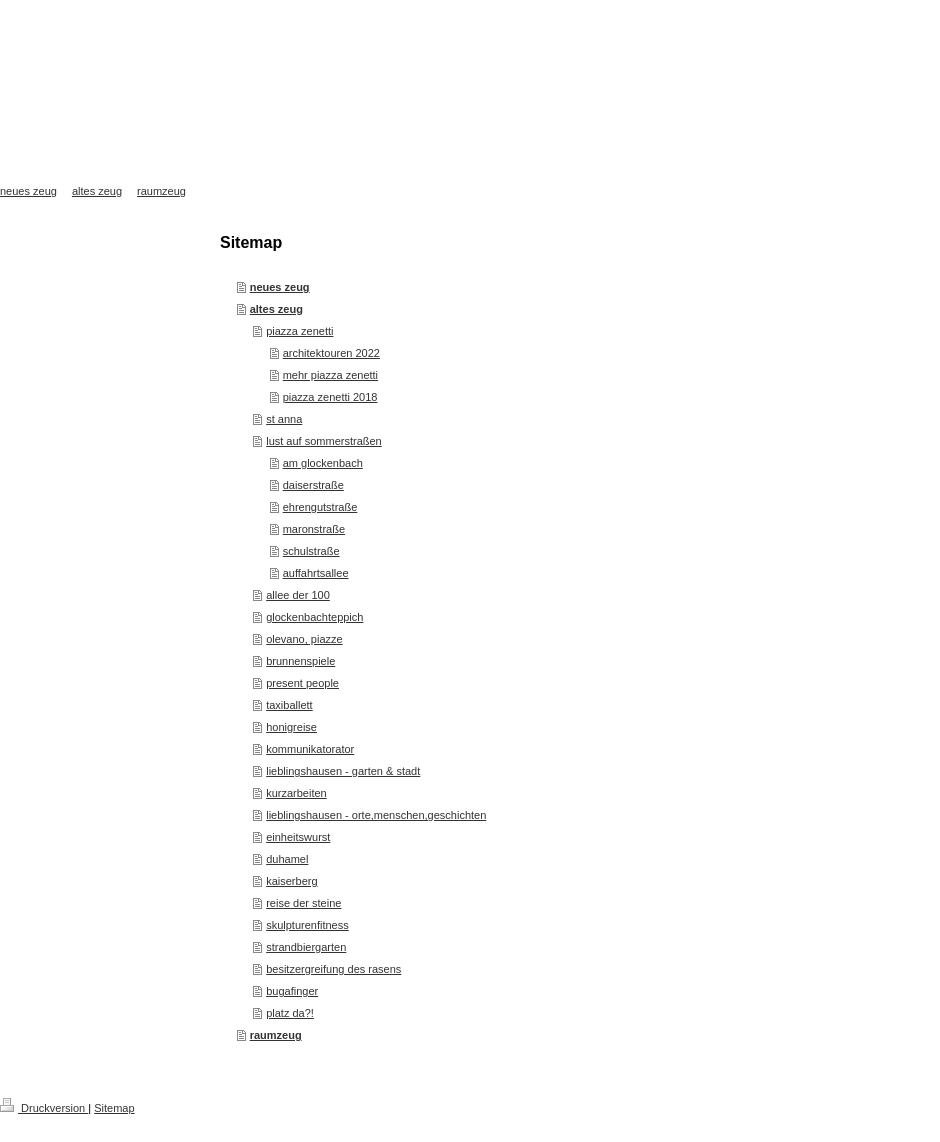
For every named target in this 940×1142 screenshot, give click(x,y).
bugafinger (292, 991)
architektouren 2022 (331, 353)
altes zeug (276, 309)
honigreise (291, 727)
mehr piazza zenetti (330, 375)
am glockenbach (323, 463)
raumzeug (276, 1035)
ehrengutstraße (320, 507)
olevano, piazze (304, 639)
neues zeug (280, 287)
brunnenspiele (300, 661)
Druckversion (44, 1108)
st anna (284, 419)
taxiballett (289, 705)
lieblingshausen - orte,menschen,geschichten (376, 815)
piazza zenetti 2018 (330, 397)
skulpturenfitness (307, 925)
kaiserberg (291, 881)
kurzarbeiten (296, 793)
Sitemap (114, 1108)
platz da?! (290, 1013)
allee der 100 (298, 595)
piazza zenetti (299, 331)
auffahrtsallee (316, 573)
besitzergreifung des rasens (333, 969)
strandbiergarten (306, 947)
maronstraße (314, 529)
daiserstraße (313, 485)
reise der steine (303, 903)
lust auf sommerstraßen (324, 441)
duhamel (287, 859)
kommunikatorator (310, 749)
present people (302, 683)
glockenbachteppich (314, 617)
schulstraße (311, 551)
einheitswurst (298, 837)
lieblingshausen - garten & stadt (343, 771)
